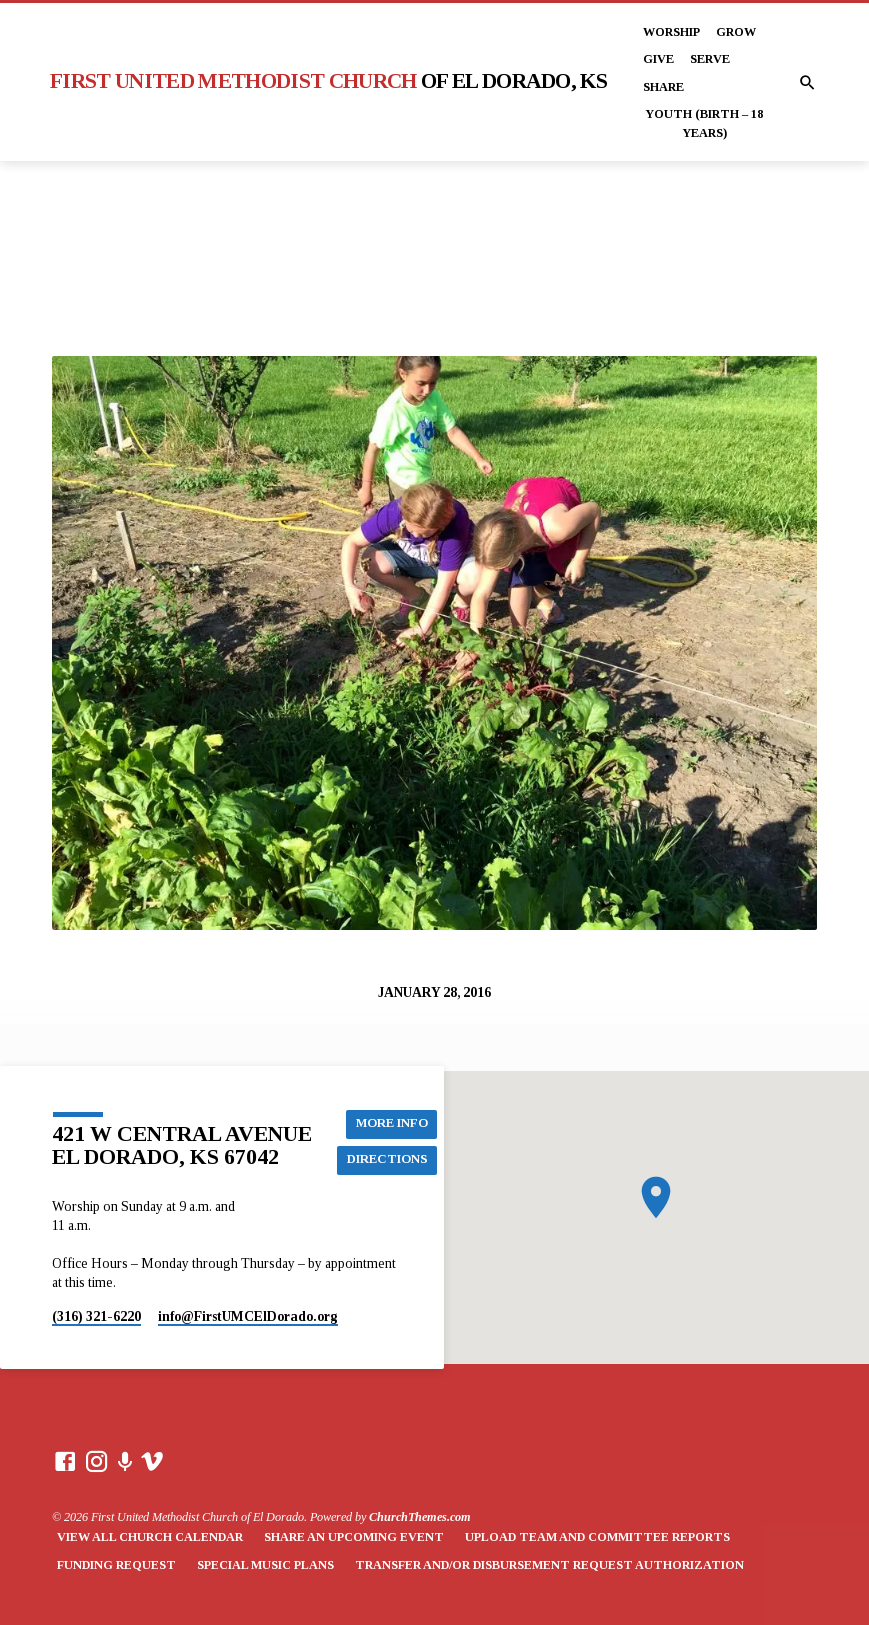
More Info (392, 1124)
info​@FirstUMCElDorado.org (248, 1316)
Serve (710, 59)
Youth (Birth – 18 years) (704, 123)
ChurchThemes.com (420, 1517)
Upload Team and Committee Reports (597, 1537)
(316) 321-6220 (96, 1316)
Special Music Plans (265, 1565)
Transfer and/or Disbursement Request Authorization (549, 1565)
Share (663, 87)
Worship (671, 32)
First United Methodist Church (328, 81)
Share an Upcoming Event (354, 1537)
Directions (387, 1160)
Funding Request (116, 1565)
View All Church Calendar (150, 1537)
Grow (736, 32)
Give (658, 59)
